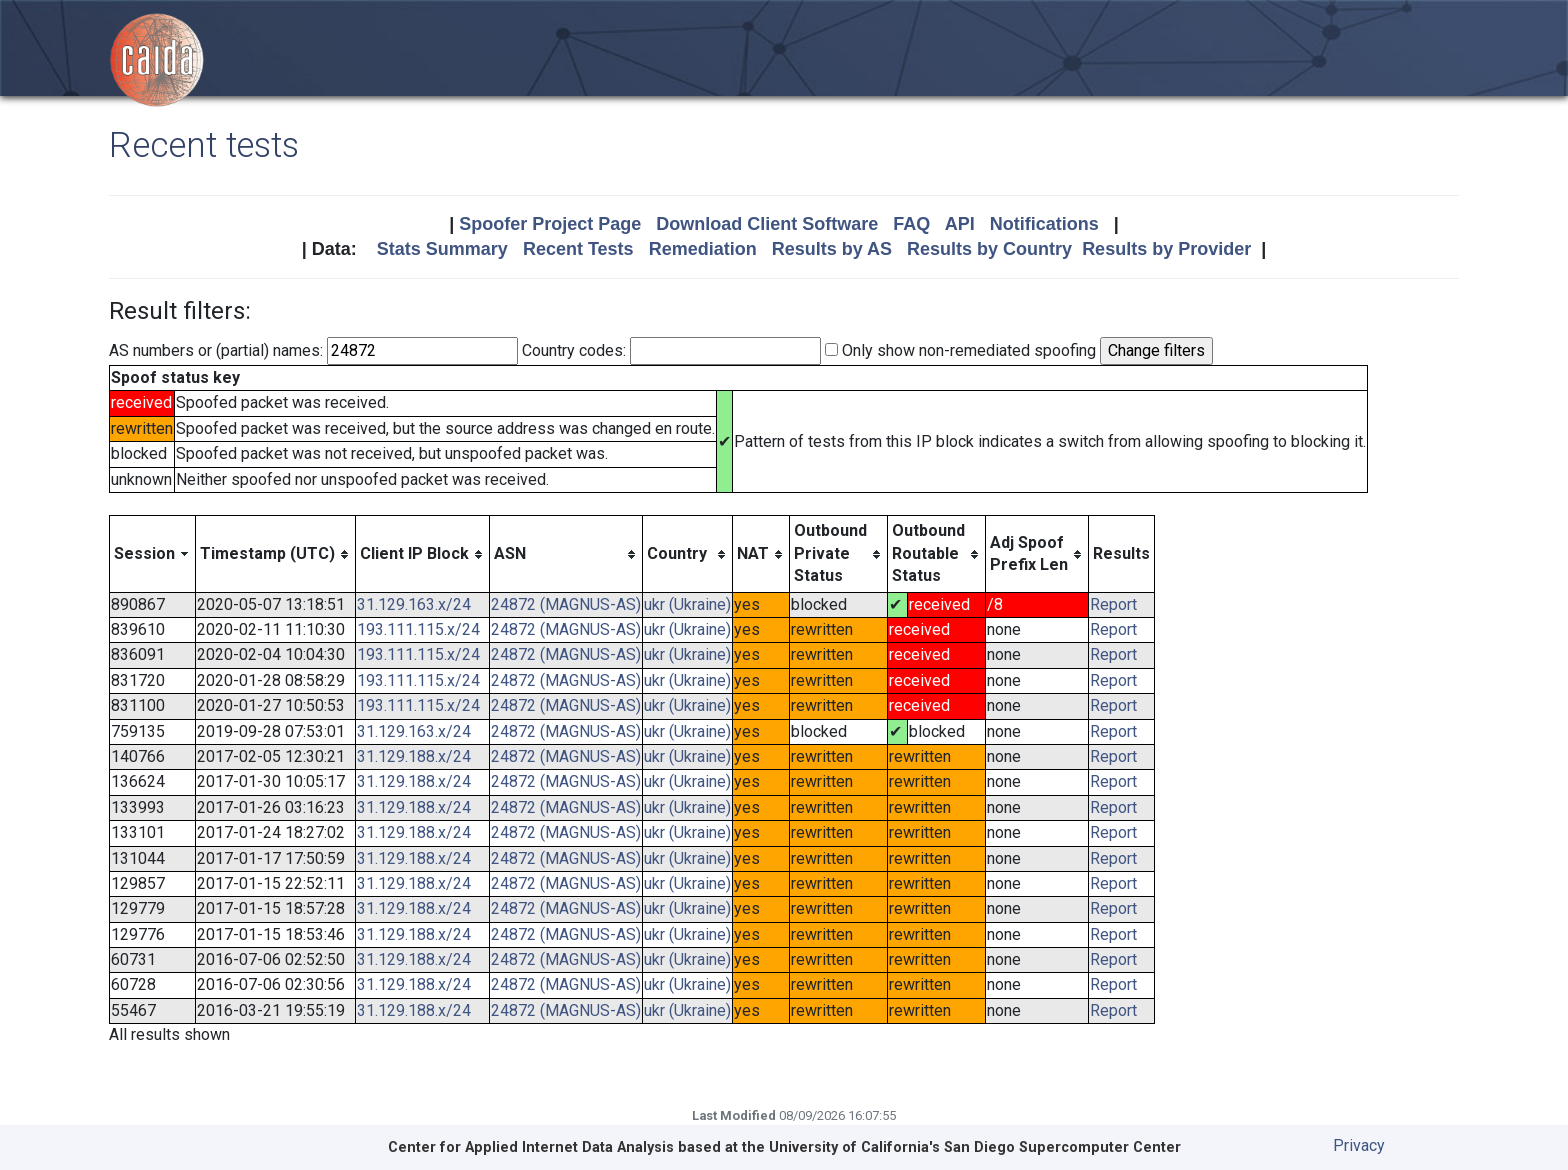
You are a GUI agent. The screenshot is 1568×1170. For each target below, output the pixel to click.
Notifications (1044, 224)
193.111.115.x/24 (418, 629)
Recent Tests (578, 249)
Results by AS (832, 249)
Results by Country (989, 249)
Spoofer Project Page (550, 224)
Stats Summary (442, 249)
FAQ (911, 224)
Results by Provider (1166, 249)
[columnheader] (153, 554)
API (960, 224)
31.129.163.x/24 (414, 604)
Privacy (1359, 1145)
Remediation (703, 249)
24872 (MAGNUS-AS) (566, 604)
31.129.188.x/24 (414, 756)
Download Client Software (767, 224)
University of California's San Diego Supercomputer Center (975, 1147)
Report (1113, 604)
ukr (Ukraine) (687, 604)
